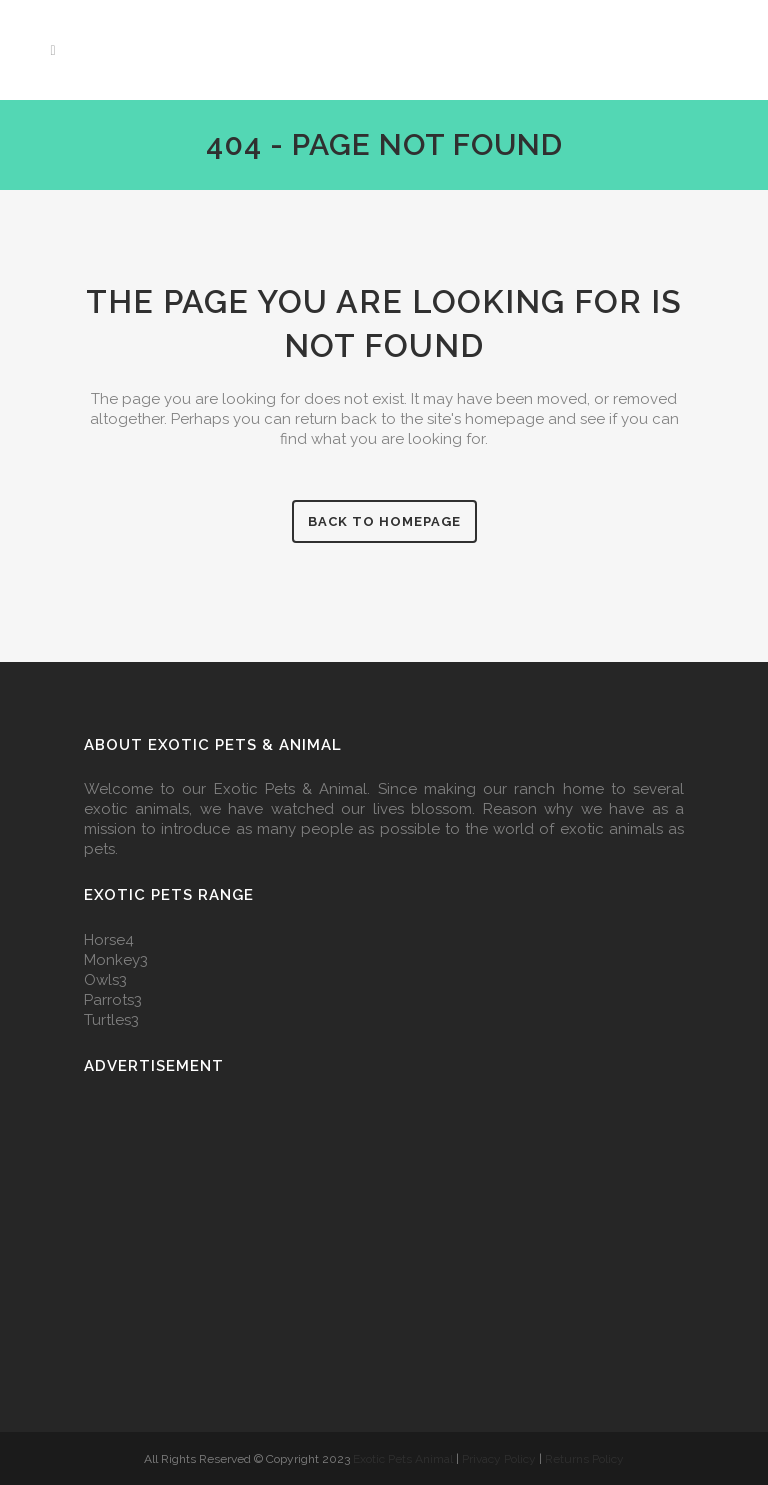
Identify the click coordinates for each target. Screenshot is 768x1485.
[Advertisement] (384, 1240)
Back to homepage (384, 521)
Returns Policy (584, 1459)
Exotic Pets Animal (403, 1459)
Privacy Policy (500, 1459)
